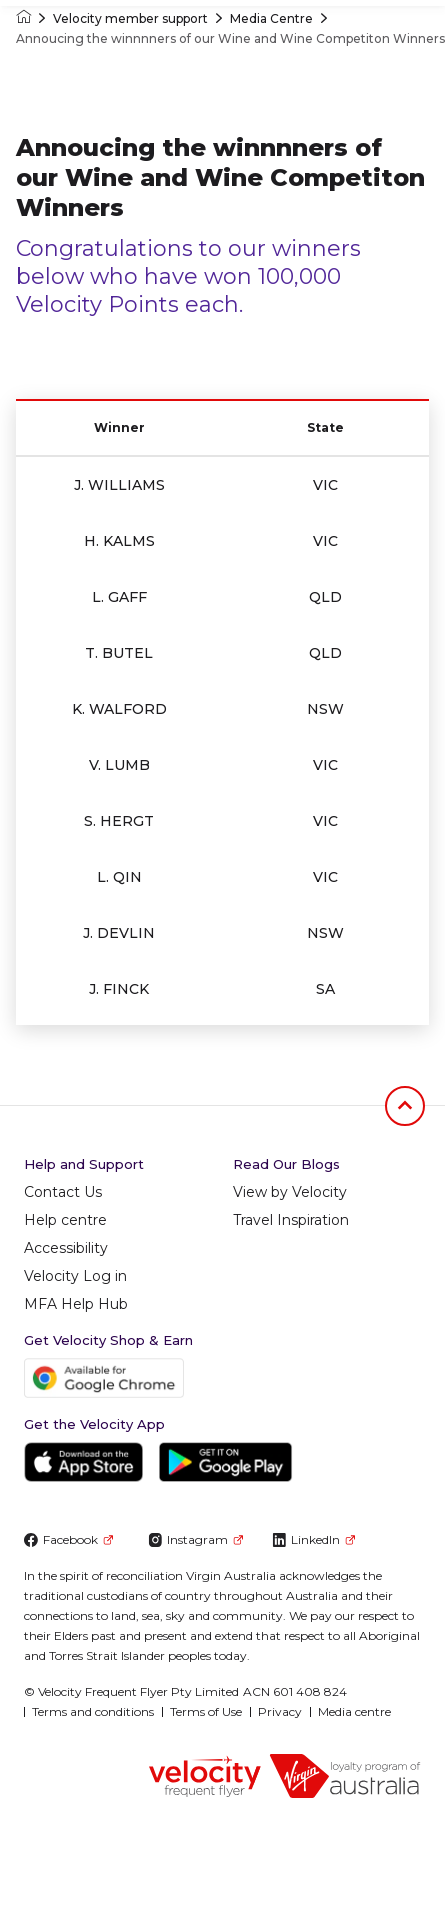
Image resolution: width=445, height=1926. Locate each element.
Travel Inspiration (291, 1220)
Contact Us (63, 1192)
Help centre (65, 1220)
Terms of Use (206, 1711)
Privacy (280, 1711)
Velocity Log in (75, 1276)
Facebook (68, 1539)
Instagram (195, 1539)
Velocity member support (130, 18)
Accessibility (66, 1248)
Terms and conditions (93, 1711)
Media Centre (271, 18)
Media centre (354, 1711)
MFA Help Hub (76, 1304)
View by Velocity (290, 1192)
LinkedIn (313, 1539)
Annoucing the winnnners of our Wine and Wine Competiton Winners (230, 38)
